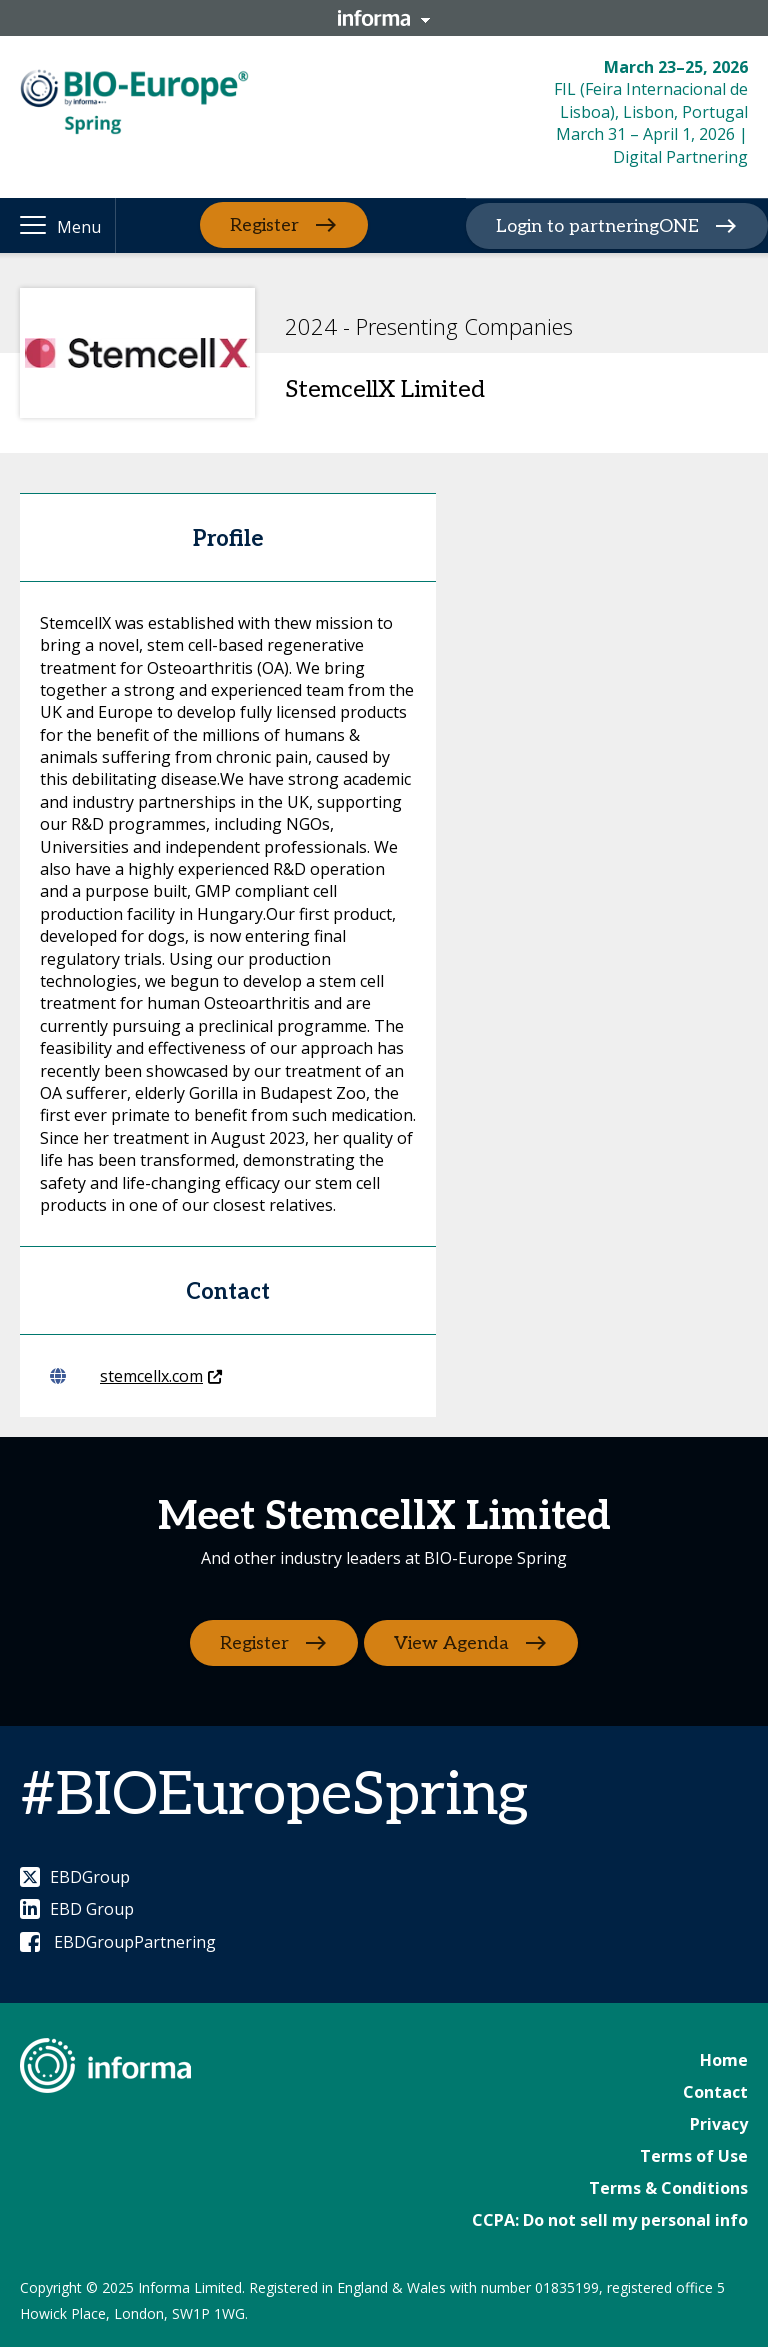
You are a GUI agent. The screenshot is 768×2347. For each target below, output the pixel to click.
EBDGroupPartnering (118, 1942)
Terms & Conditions (668, 2188)
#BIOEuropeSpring (274, 1796)
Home (724, 2060)
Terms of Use (694, 2156)
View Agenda (453, 1642)
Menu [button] (79, 227)
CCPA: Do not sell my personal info (610, 2220)
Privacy (719, 2124)
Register (264, 225)
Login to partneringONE (597, 226)
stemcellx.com (136, 1376)
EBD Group (77, 1909)
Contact (715, 2092)
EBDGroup (75, 1877)
